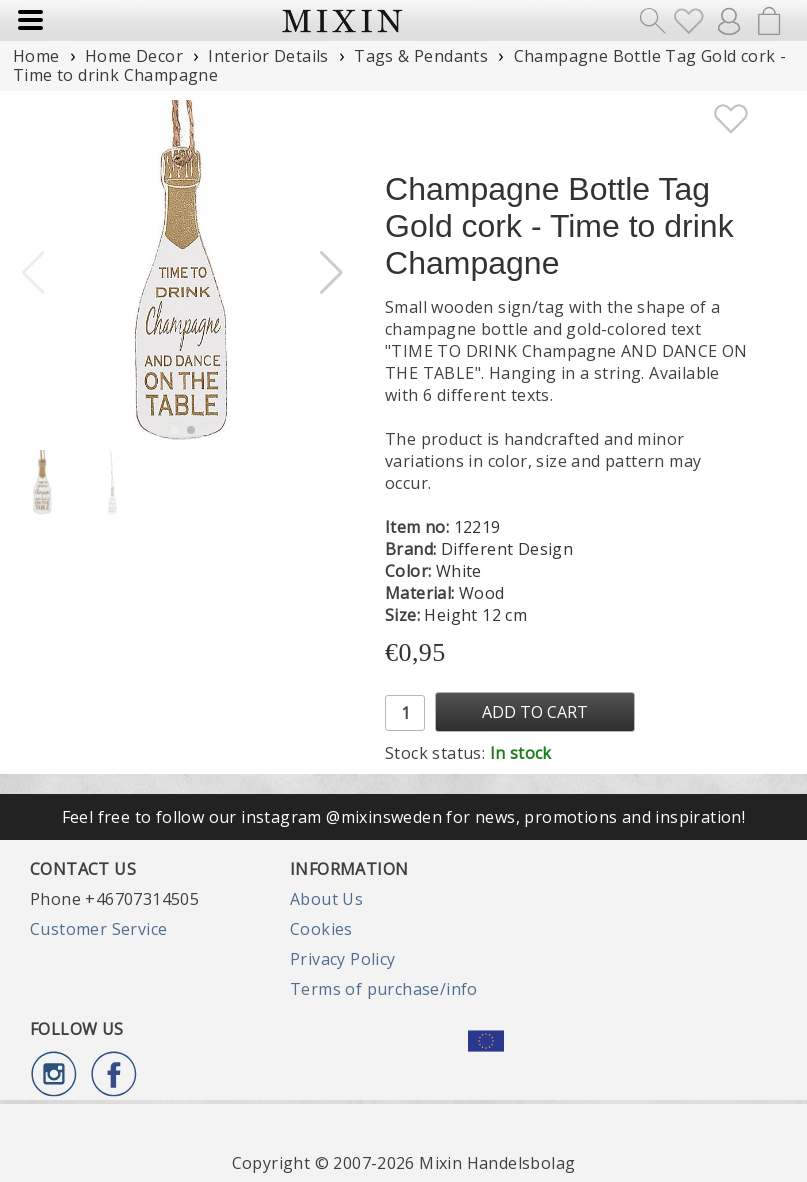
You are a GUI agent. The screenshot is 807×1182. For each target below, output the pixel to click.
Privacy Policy (343, 959)
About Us (326, 899)
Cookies (321, 929)
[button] (331, 273)
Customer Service (98, 929)
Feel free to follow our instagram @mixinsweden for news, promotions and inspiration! (404, 817)
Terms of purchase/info (384, 989)
